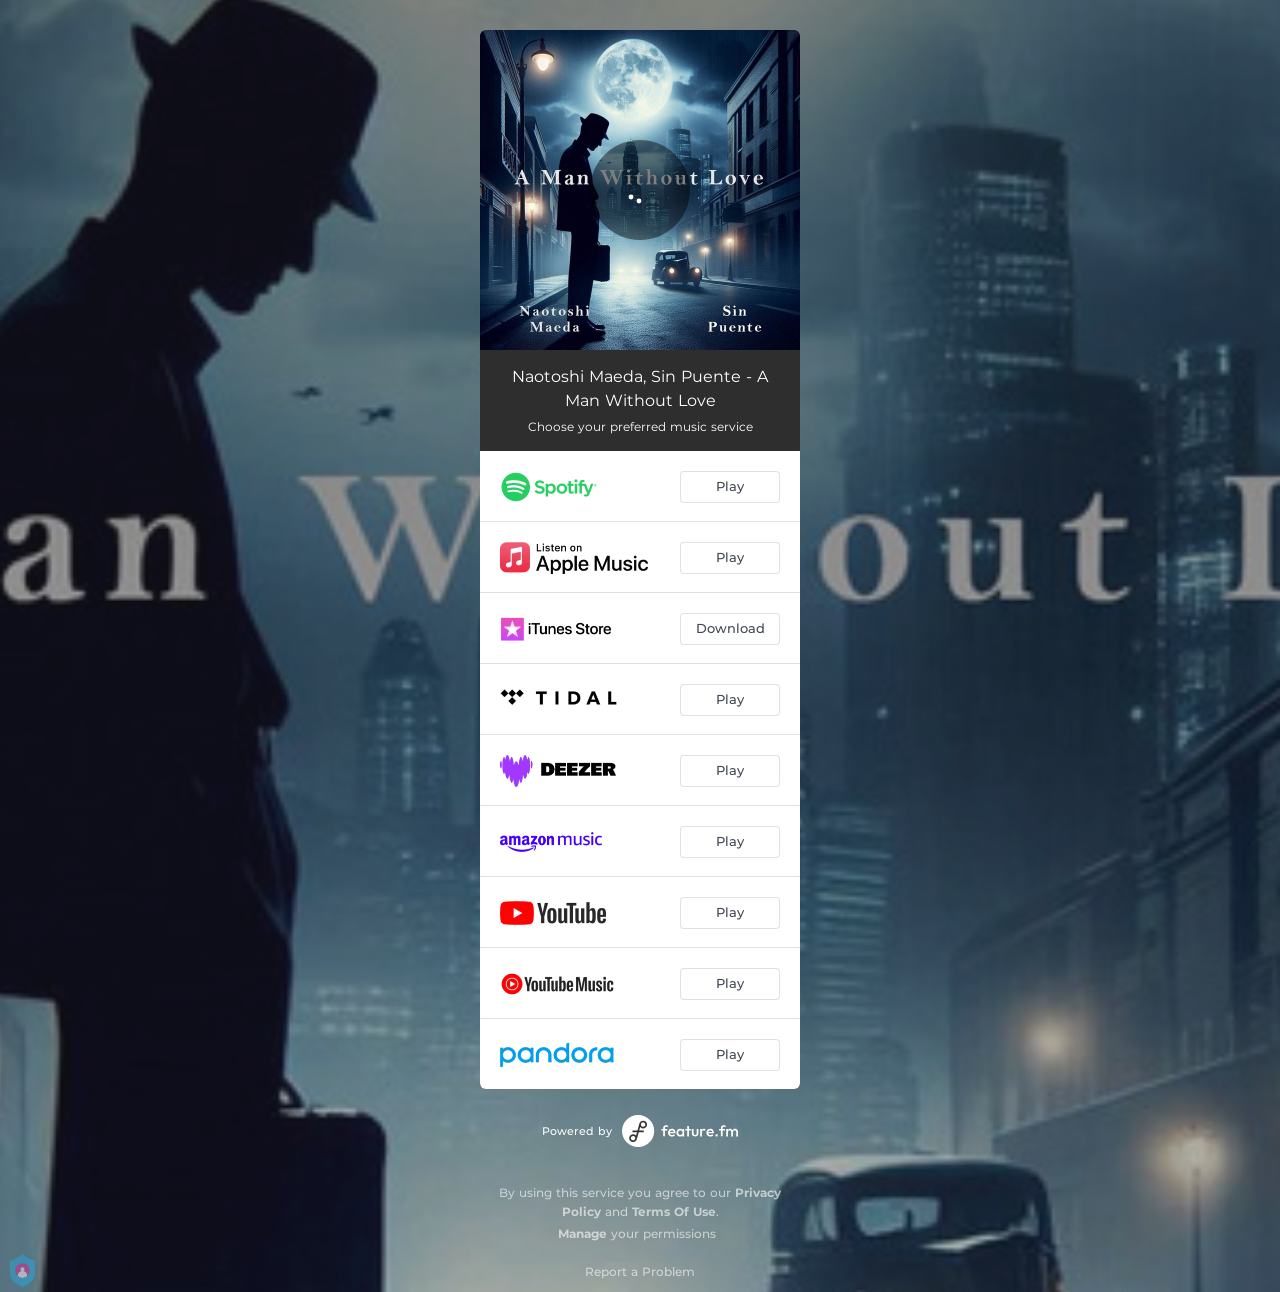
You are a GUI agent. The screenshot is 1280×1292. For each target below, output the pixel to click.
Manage (582, 1233)
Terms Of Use (674, 1211)
